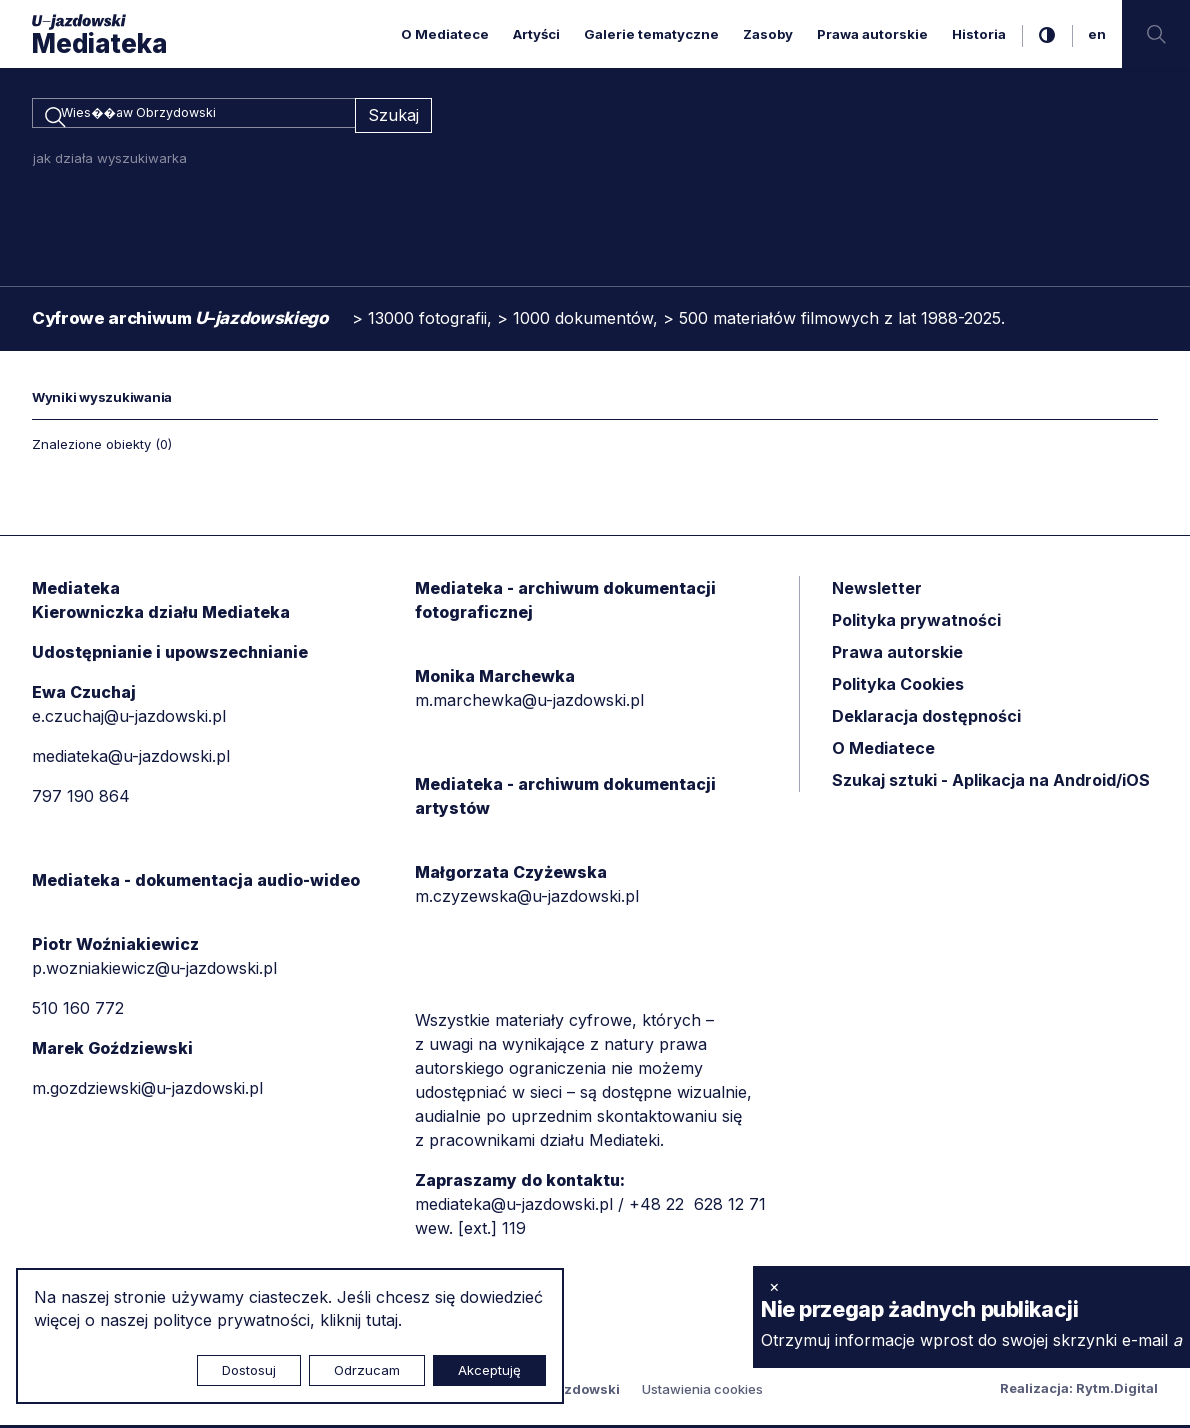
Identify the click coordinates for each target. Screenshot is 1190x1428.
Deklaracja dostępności (926, 719)
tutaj (382, 1320)
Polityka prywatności (916, 623)
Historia (979, 34)
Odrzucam (367, 1370)
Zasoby (768, 34)
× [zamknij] (774, 1286)
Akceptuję (489, 1370)
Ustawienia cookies (702, 1392)
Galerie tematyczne (651, 34)
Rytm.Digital (1117, 1391)
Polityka (898, 687)
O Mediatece (445, 34)
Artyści (536, 34)
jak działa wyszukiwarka (110, 161)
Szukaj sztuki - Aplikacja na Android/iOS (991, 783)
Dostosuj (249, 1370)
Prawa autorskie (872, 34)
